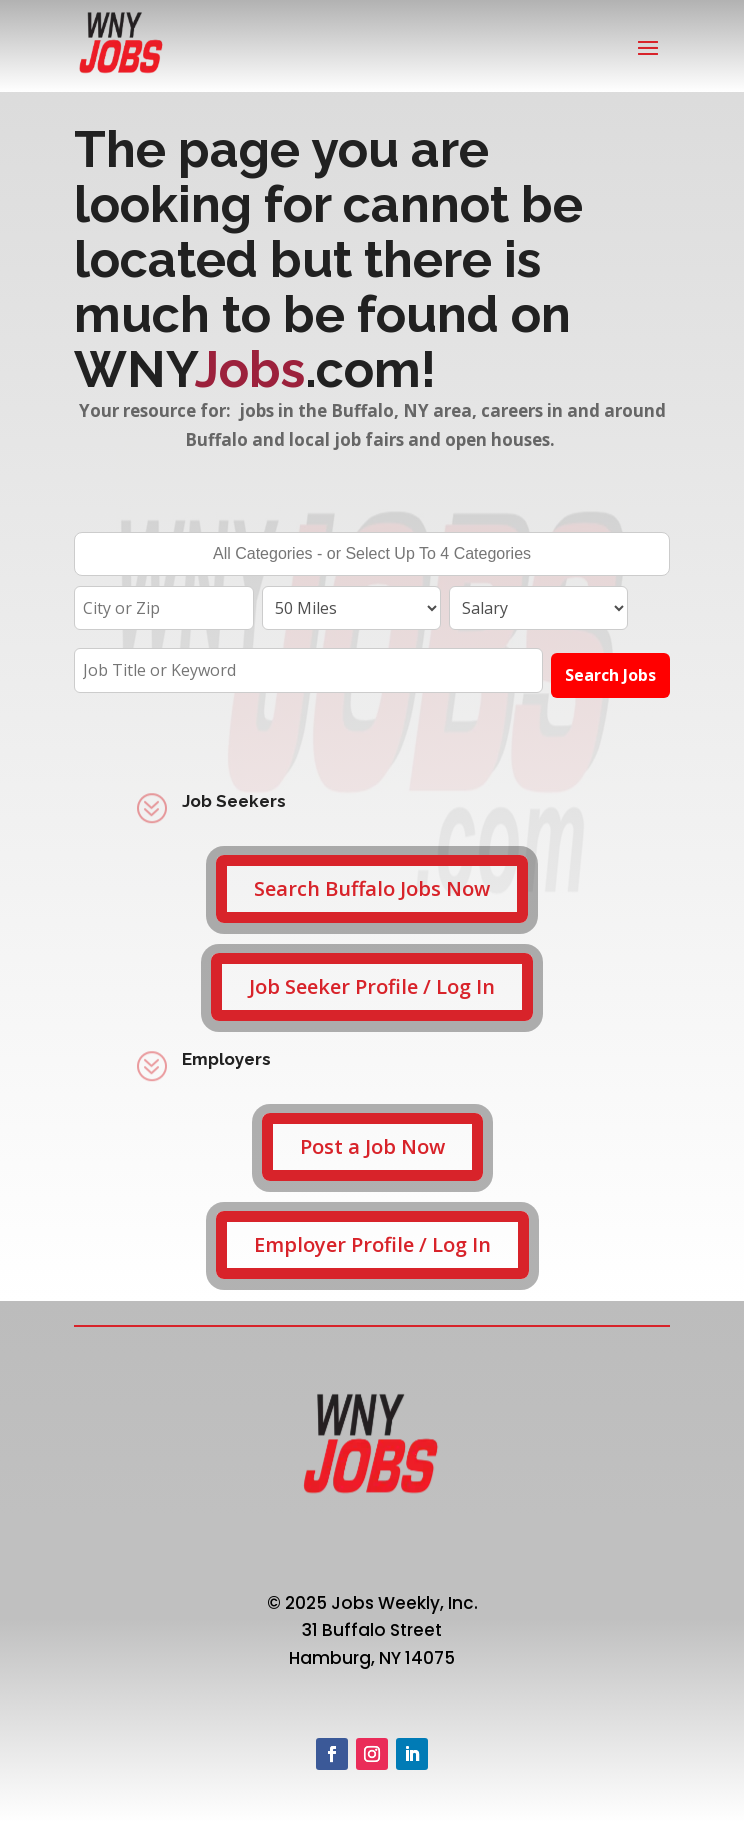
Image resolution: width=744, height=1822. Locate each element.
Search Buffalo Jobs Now (372, 888)
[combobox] (371, 554)
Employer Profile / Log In (372, 1244)
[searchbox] (371, 556)
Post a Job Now (372, 1146)
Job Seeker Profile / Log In (372, 986)
